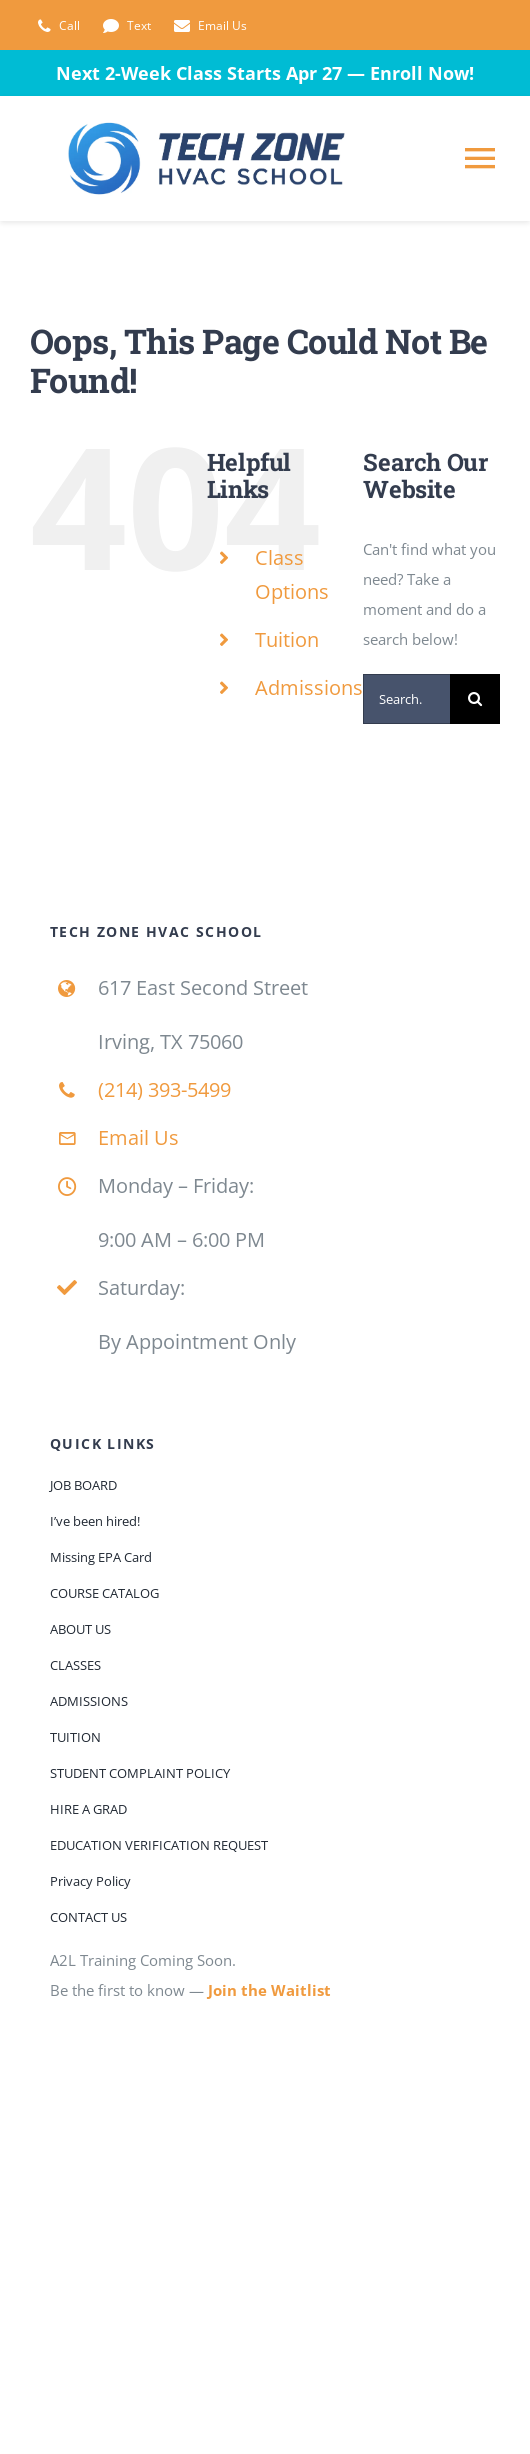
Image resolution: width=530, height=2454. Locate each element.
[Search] (475, 699)
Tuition (287, 639)
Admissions (309, 687)
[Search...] (406, 699)
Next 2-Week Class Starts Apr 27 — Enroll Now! (265, 73)
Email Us (138, 1137)
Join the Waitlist (269, 1990)
